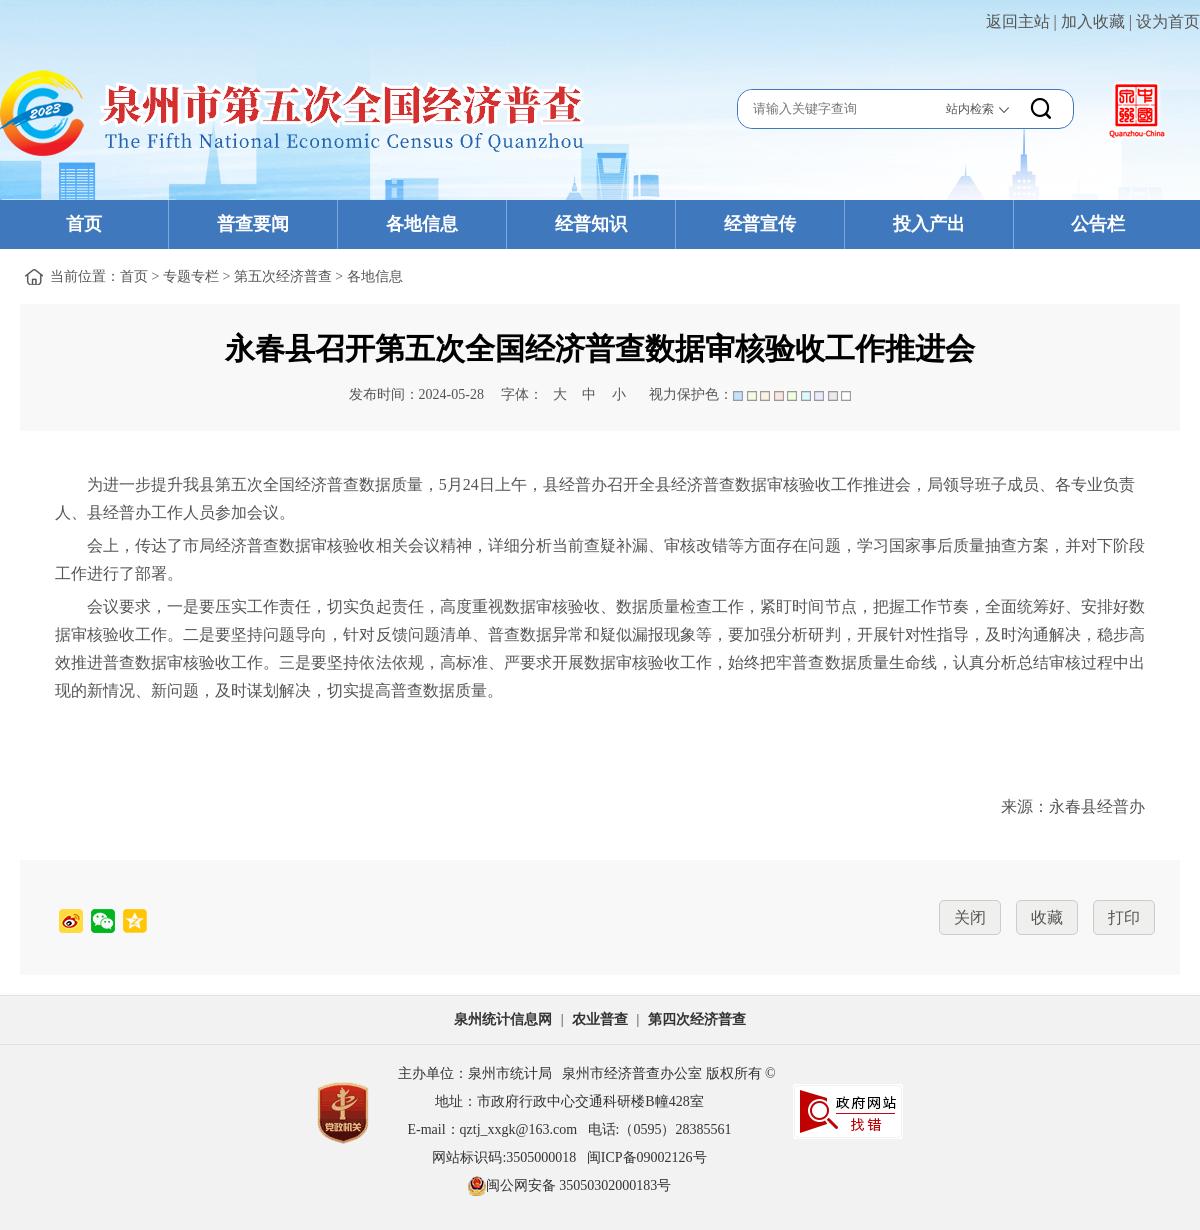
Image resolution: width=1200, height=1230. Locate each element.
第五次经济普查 (283, 276)
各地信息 (422, 224)
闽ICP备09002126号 (647, 1157)
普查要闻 (253, 224)
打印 (1124, 917)
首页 (84, 224)
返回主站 (1018, 21)
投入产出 (929, 224)
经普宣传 (760, 224)
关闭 (970, 917)
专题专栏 (191, 276)
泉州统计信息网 (503, 1019)
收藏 (1047, 917)
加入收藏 (1093, 21)
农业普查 (600, 1019)
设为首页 (1168, 21)
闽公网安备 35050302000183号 (570, 1185)
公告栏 (1098, 224)
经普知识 (591, 224)
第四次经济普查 (697, 1019)
